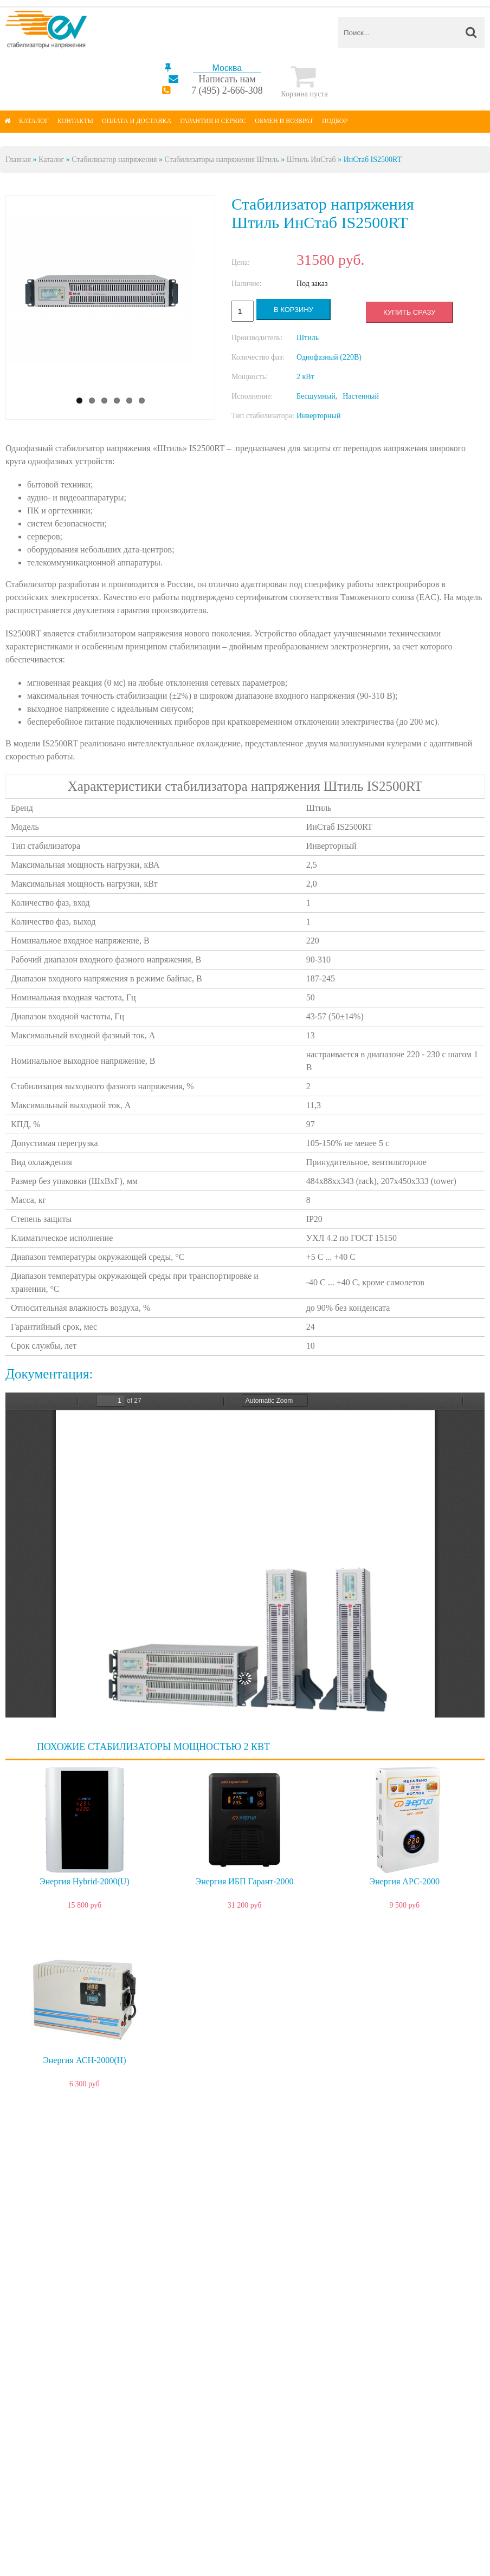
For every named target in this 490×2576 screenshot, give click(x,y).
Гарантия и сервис (213, 121)
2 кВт (305, 377)
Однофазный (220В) (329, 357)
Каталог (34, 121)
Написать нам (226, 79)
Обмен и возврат (284, 121)
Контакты (75, 121)
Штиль (307, 338)
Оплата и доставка (136, 121)
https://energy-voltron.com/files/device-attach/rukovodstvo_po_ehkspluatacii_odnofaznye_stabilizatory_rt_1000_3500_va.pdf (245, 1555)
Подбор (334, 121)
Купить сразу (409, 312)
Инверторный (318, 416)
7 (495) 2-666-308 (227, 90)
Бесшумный (316, 396)
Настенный (361, 396)
